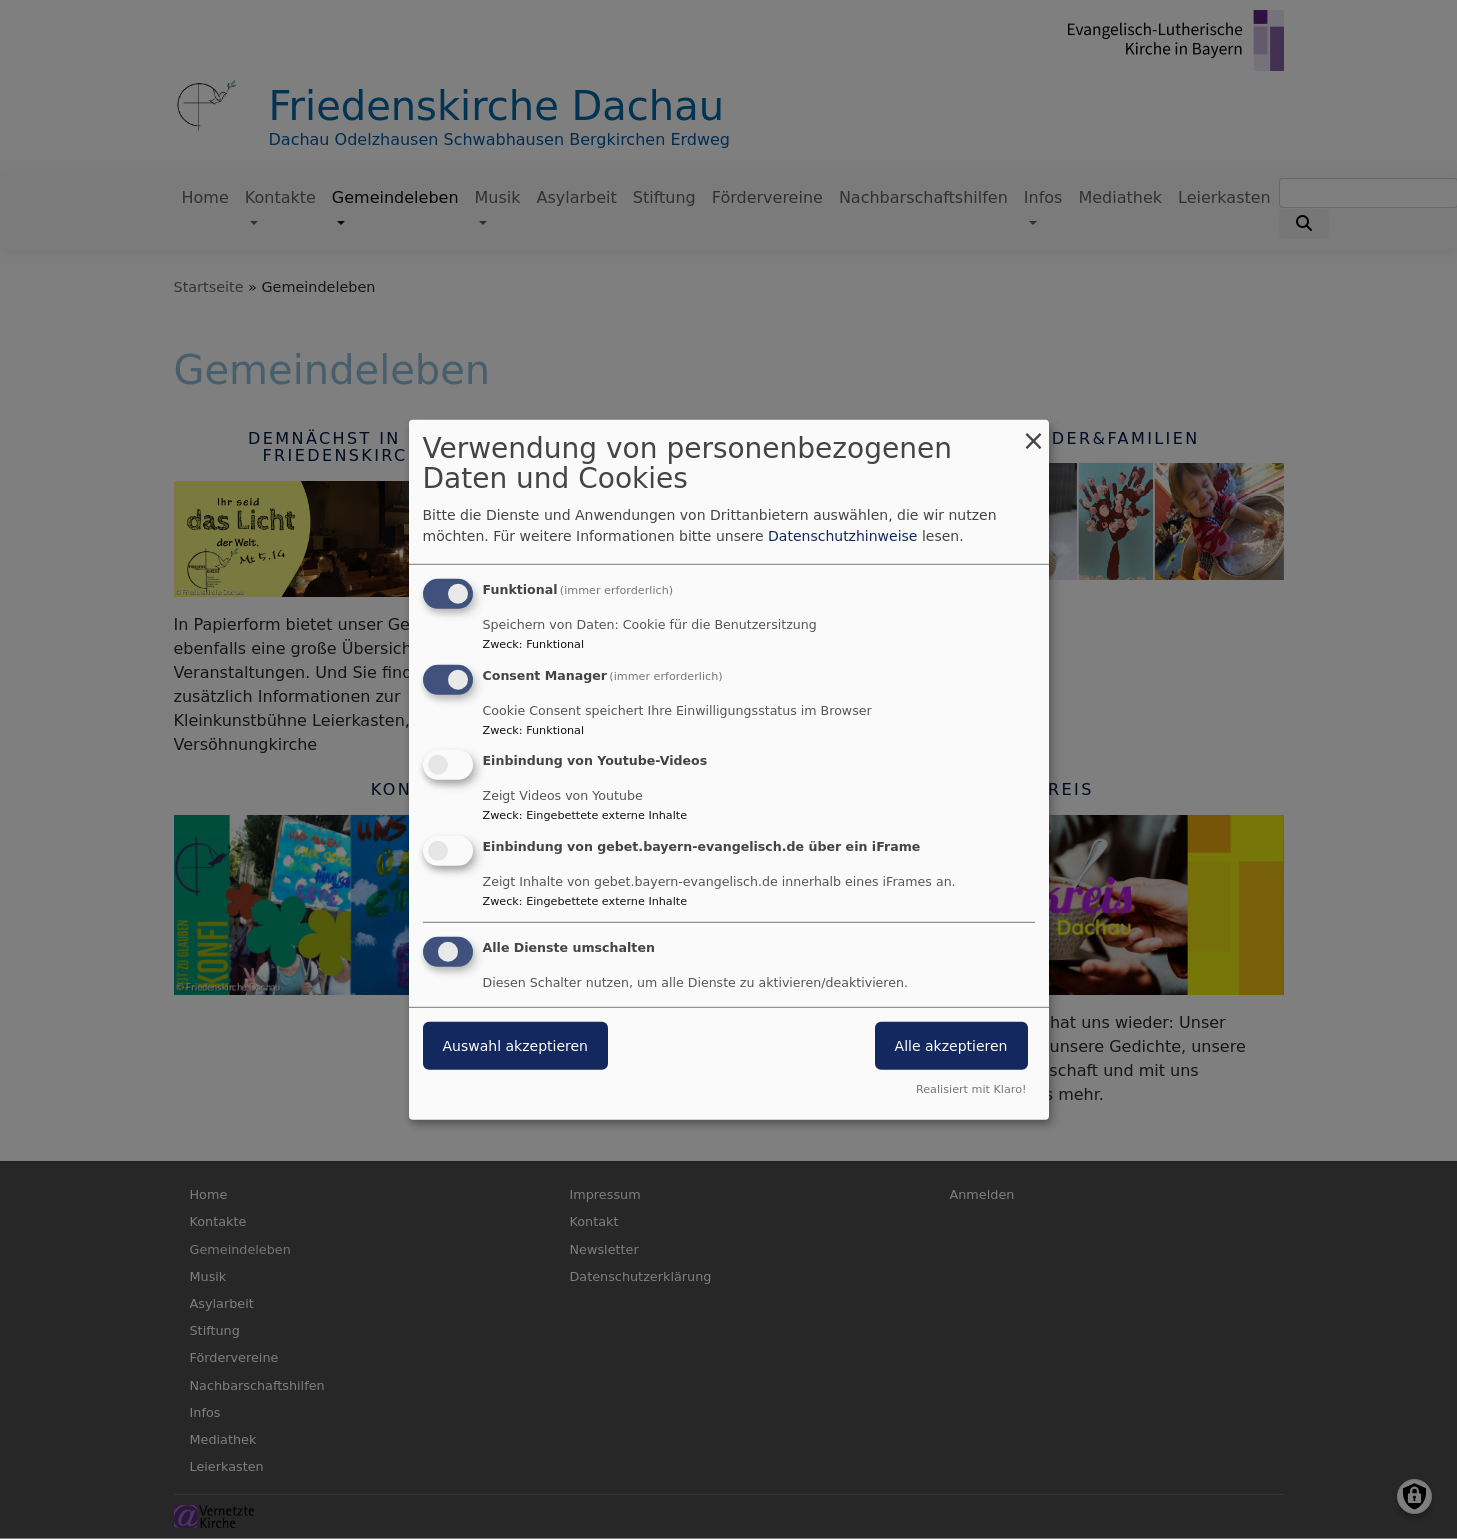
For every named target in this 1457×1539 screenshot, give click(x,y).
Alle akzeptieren (951, 1046)
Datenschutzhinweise (842, 536)
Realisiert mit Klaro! (971, 1089)
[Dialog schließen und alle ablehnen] (1034, 431)
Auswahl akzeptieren (515, 1046)
